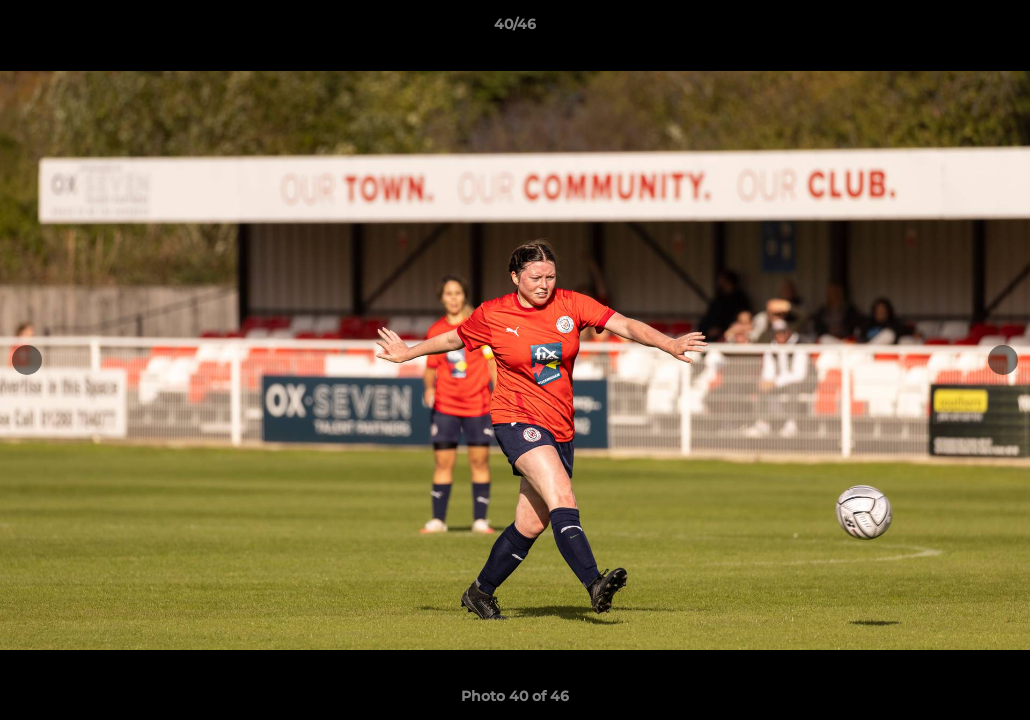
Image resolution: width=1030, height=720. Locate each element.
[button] (994, 29)
